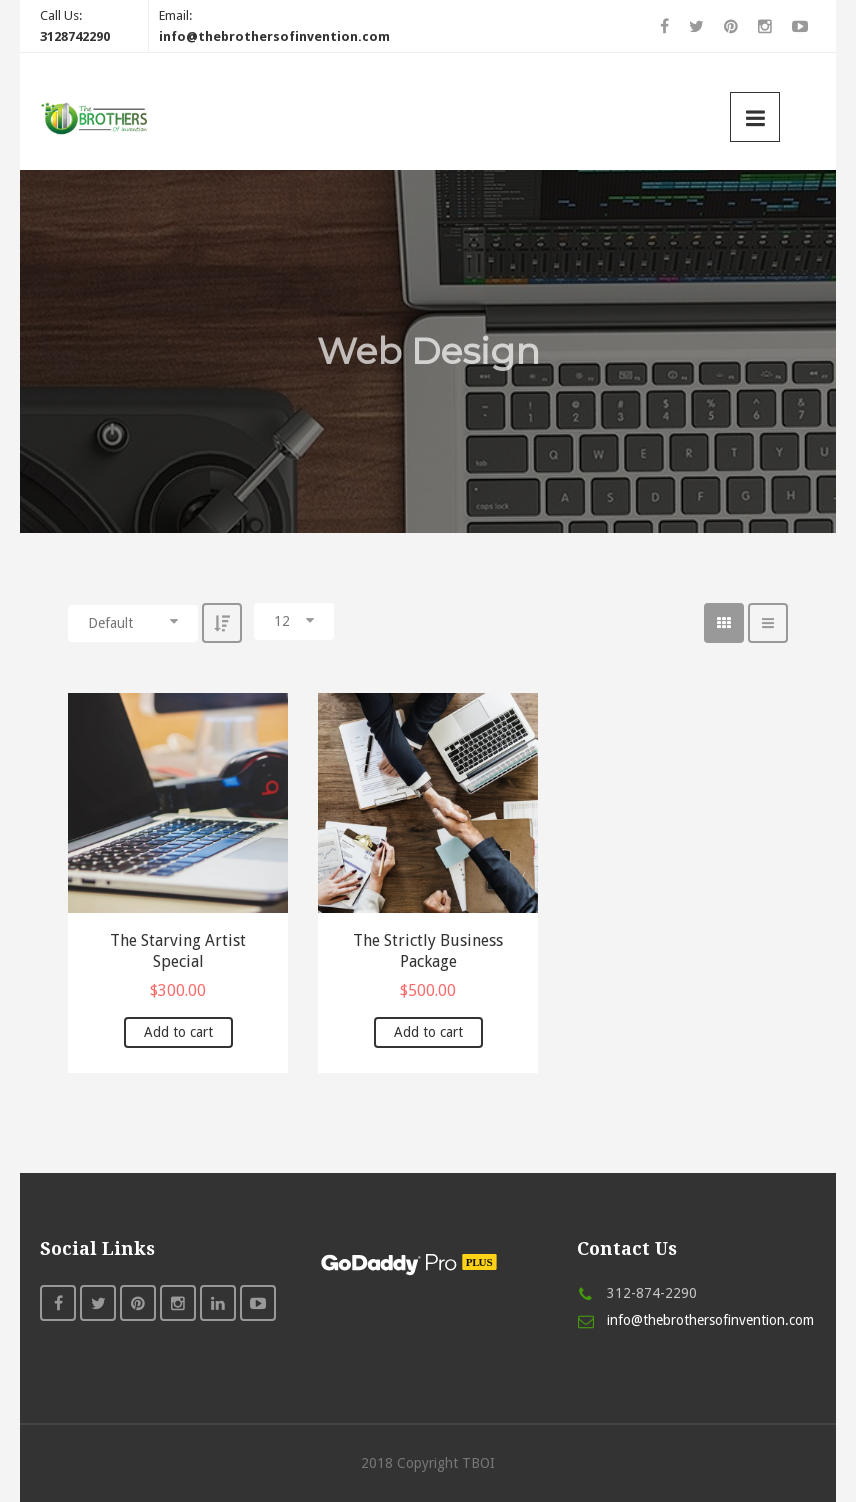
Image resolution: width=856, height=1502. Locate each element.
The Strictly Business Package (428, 951)
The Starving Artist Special (178, 951)
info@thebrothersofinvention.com (710, 1320)
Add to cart (178, 1032)
